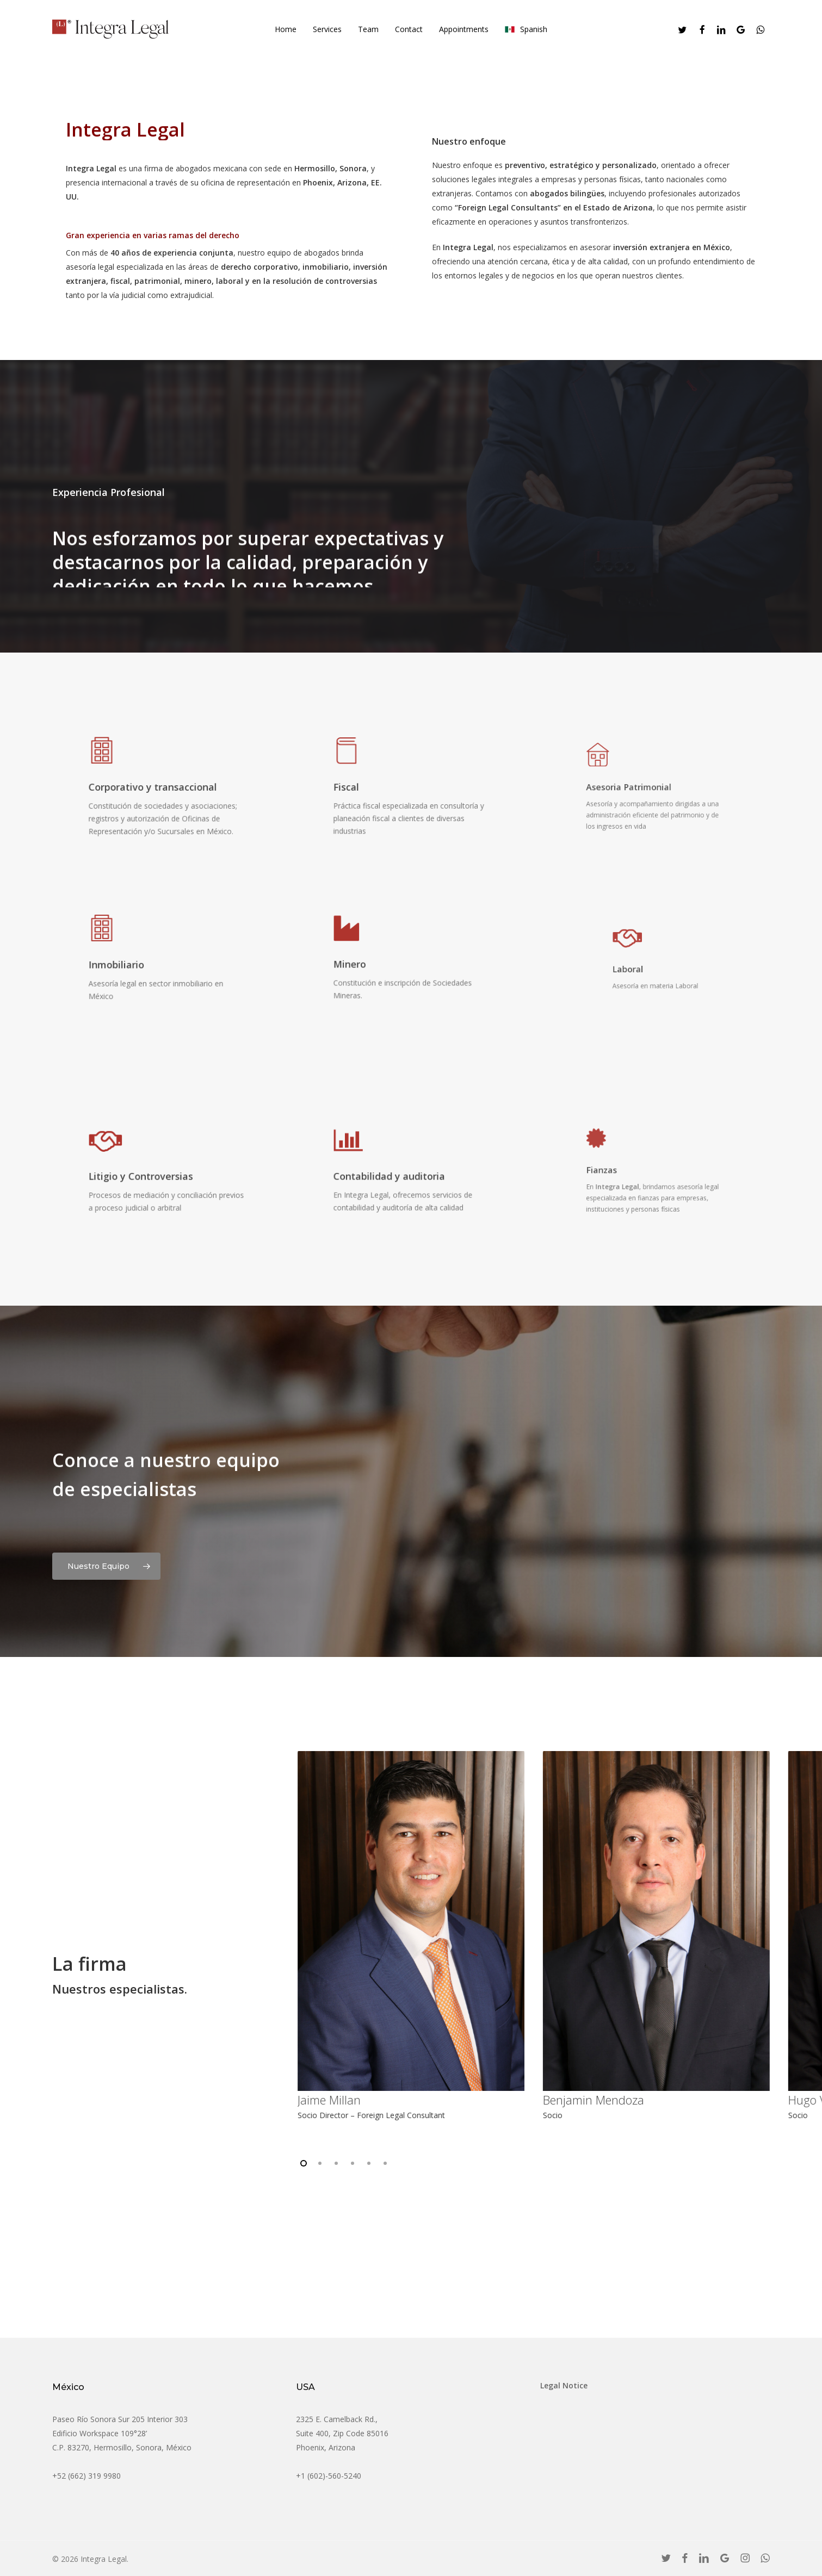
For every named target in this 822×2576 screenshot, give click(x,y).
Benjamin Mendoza (593, 2099)
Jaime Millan (329, 2100)
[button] (106, 1563)
